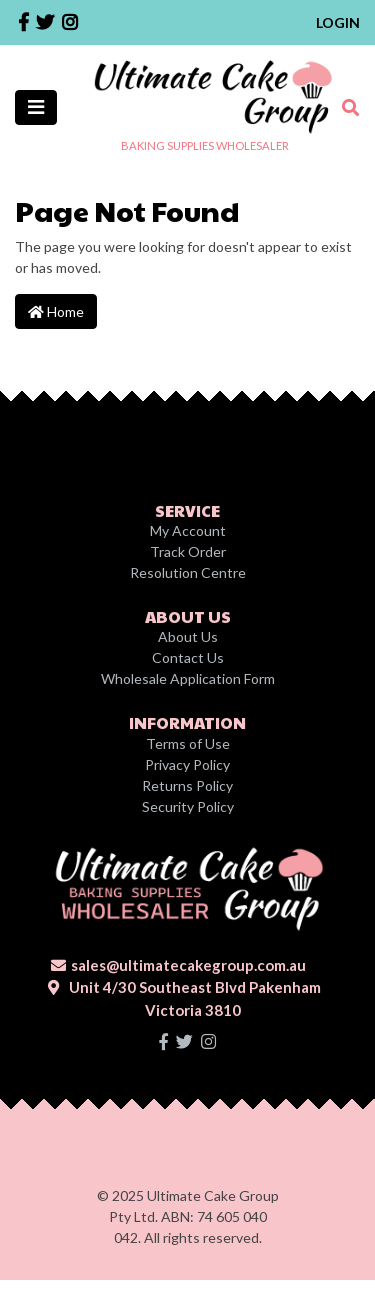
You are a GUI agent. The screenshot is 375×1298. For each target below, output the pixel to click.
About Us (188, 636)
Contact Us (188, 657)
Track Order (188, 551)
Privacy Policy (187, 764)
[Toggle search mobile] (344, 108)
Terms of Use (188, 743)
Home (56, 311)
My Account (188, 530)
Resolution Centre (188, 572)
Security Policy (188, 806)
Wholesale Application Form (188, 678)
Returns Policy (187, 785)
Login (338, 22)
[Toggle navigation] (36, 107)
